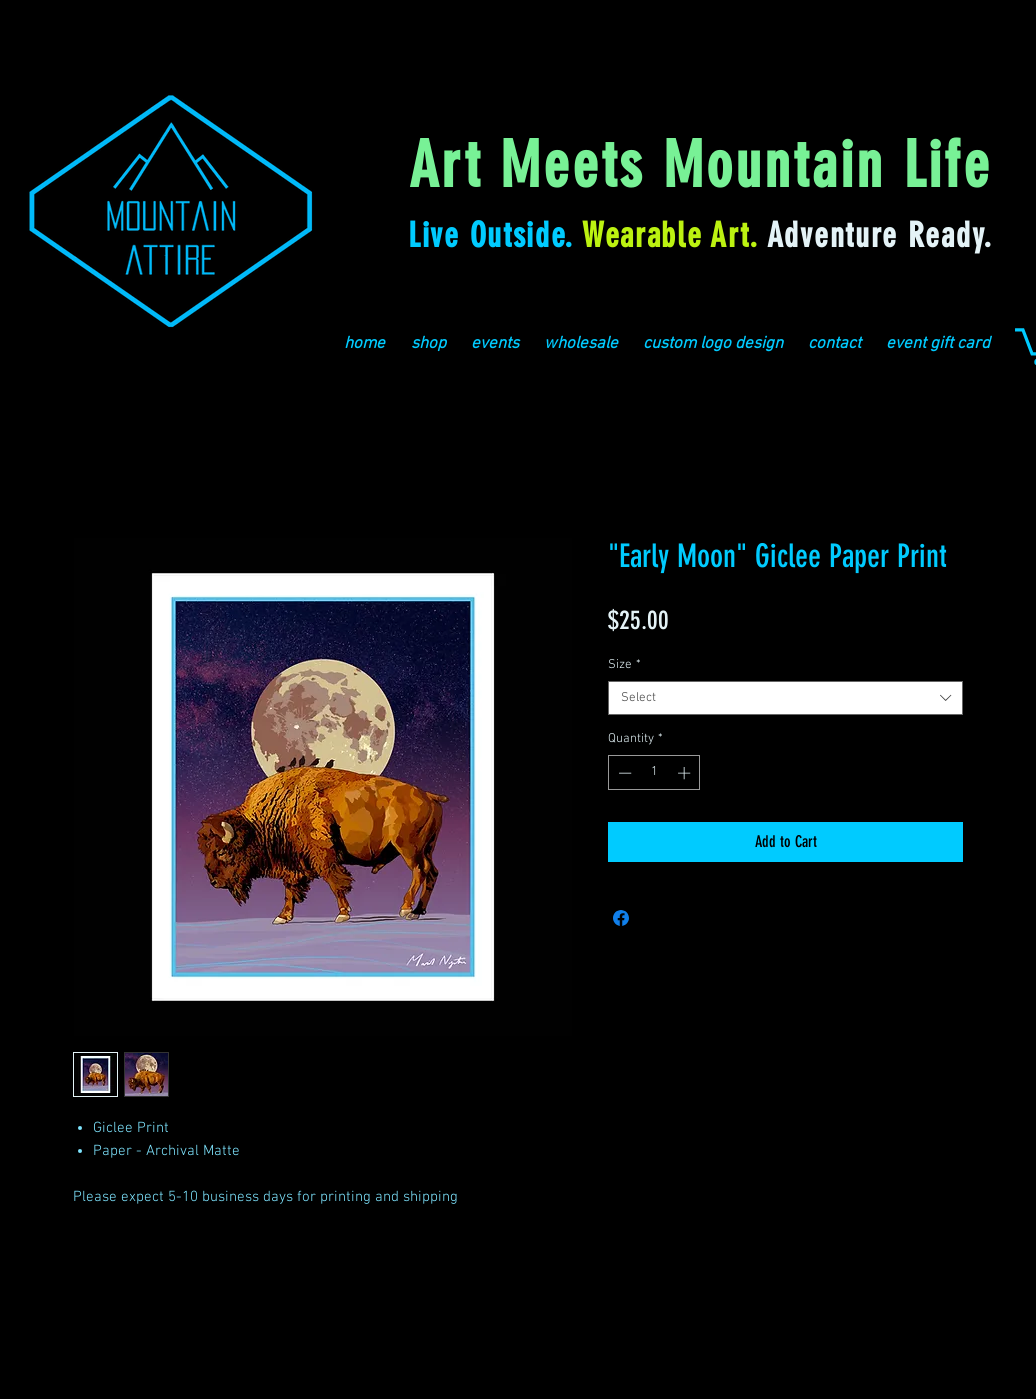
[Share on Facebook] (621, 918)
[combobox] (785, 698)
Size (624, 665)
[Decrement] (623, 773)
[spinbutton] (654, 773)
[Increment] (686, 773)
